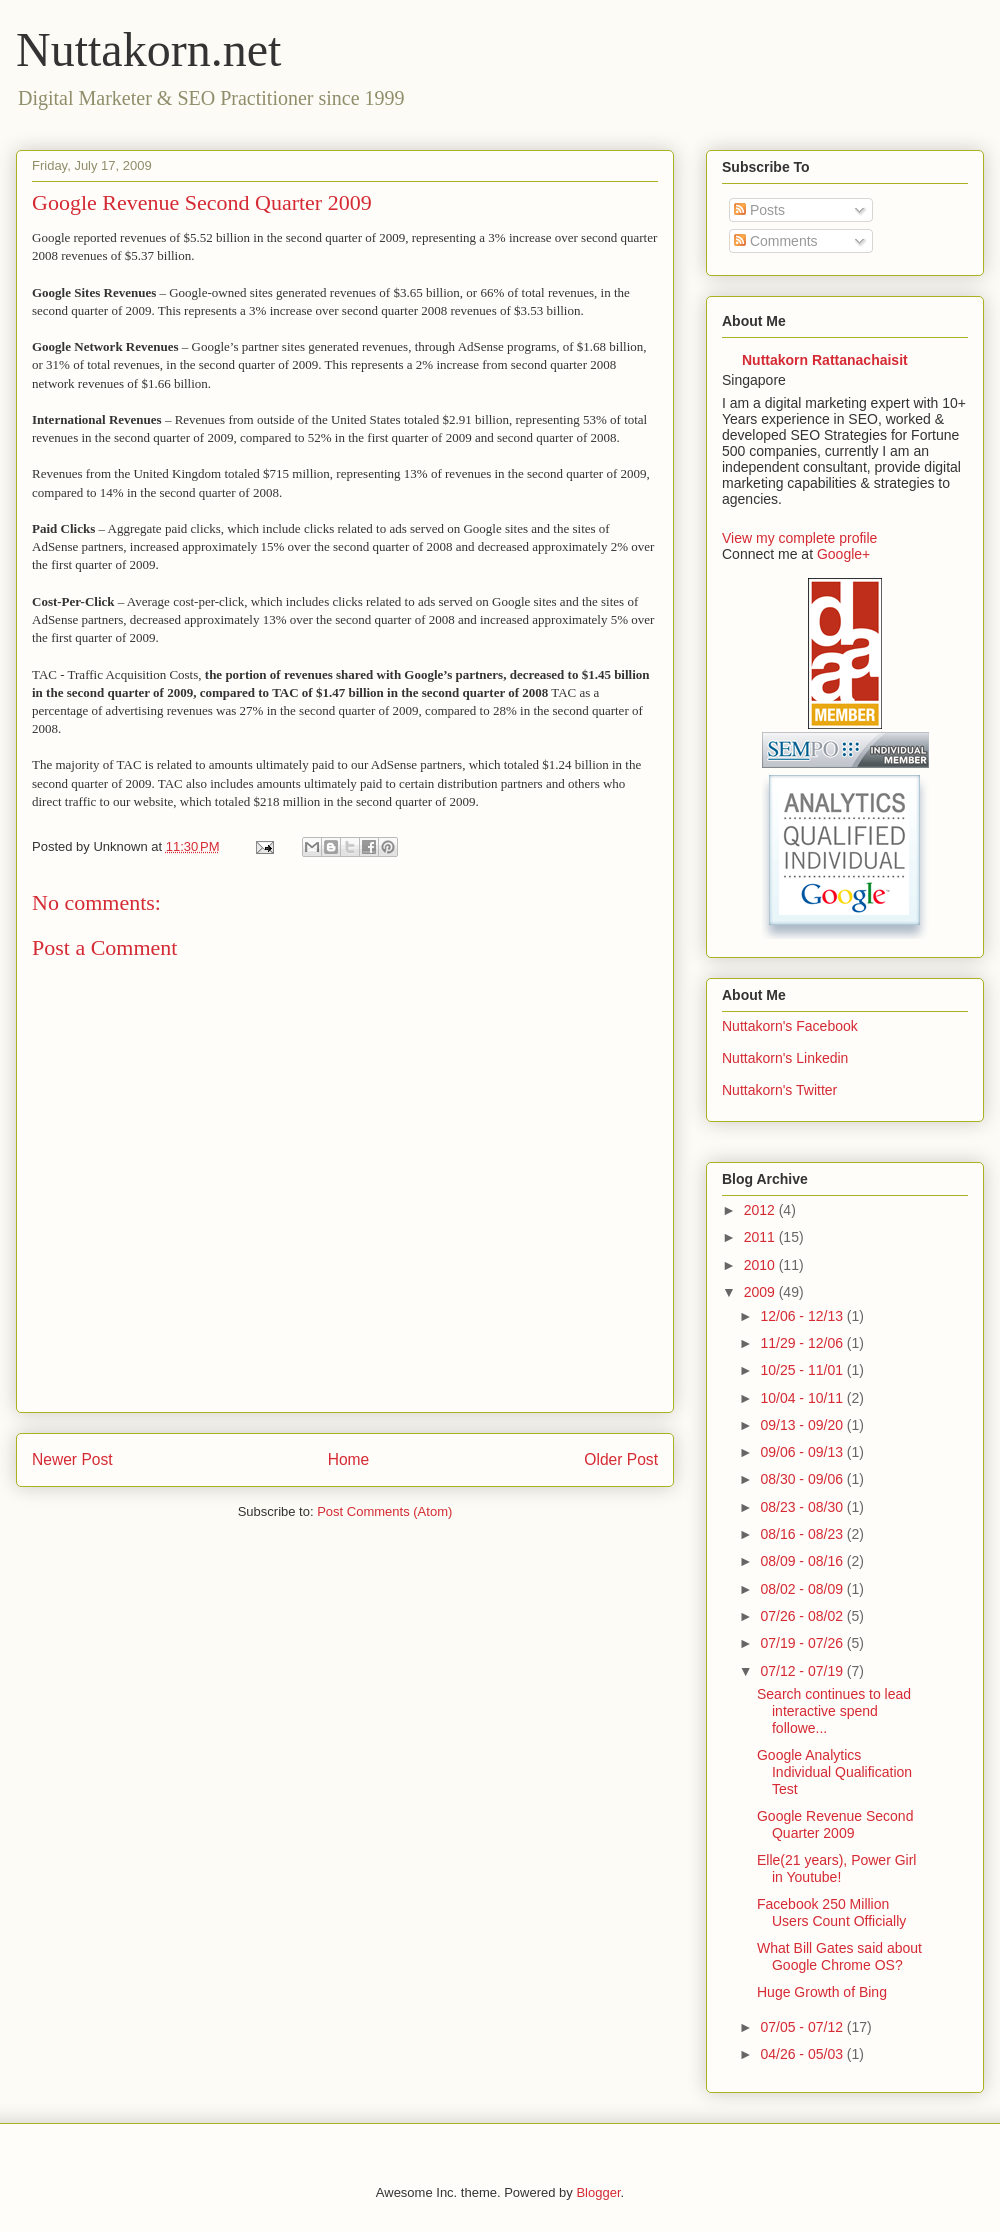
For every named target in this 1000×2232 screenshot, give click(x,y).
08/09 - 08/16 (803, 1561)
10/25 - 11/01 (803, 1370)
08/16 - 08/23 (803, 1534)
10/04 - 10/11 (803, 1398)
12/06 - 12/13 (803, 1316)
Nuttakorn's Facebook (790, 1026)
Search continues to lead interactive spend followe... (834, 1711)
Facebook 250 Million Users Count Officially (831, 1912)
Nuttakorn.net (148, 49)
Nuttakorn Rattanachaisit (825, 360)
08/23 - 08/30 (803, 1507)
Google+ (843, 554)
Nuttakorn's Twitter (779, 1090)
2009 (761, 1292)
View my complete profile (799, 538)
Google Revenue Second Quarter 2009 (835, 1824)
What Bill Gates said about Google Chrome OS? (839, 1956)
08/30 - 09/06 (803, 1479)
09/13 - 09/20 (803, 1425)
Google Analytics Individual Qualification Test (834, 1772)
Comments (776, 241)
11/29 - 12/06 (803, 1343)
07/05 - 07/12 (803, 2027)
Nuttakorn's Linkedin (785, 1058)
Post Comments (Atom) (384, 1511)
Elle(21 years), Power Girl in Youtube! (837, 1868)
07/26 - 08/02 (803, 1616)
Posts (759, 210)
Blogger (598, 2192)
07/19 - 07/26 (803, 1643)
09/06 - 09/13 (803, 1452)
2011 (761, 1237)
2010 (761, 1265)
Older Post (621, 1459)
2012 (761, 1210)
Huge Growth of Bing (822, 1992)
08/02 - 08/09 (803, 1589)
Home (349, 1459)
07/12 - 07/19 (803, 1671)
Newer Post (72, 1459)
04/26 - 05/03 (803, 2054)
